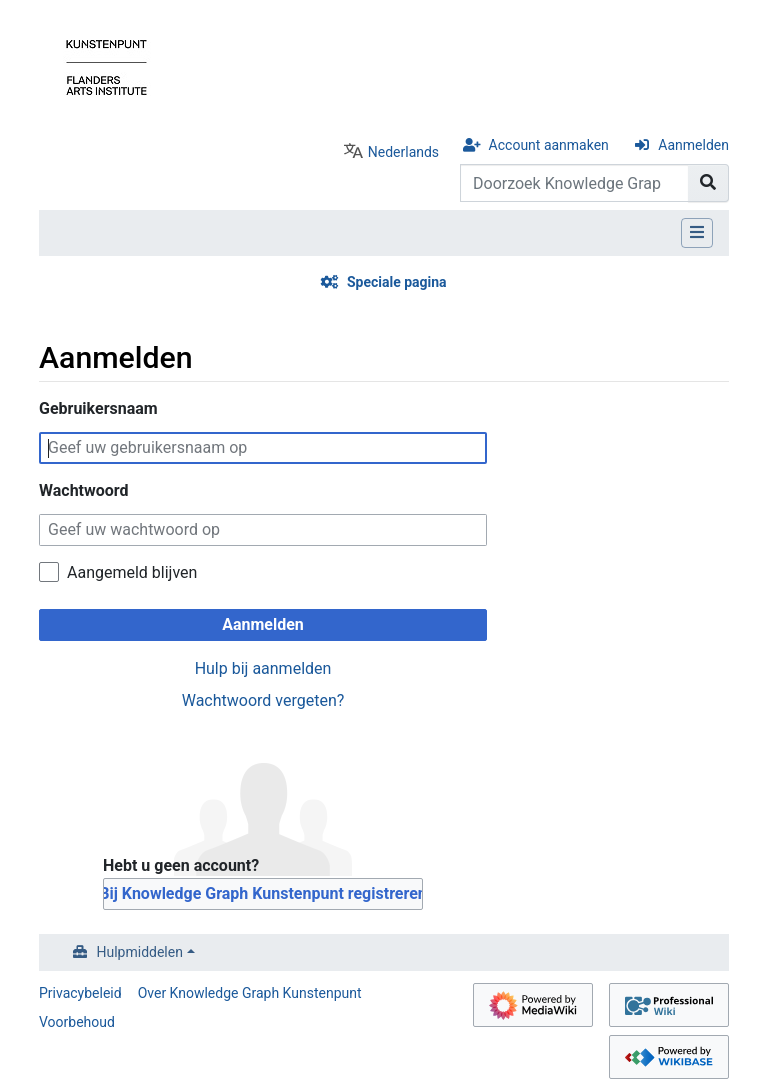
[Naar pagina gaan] (708, 183)
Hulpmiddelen (140, 952)
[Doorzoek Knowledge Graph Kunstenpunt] (574, 183)
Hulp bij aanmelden (263, 668)
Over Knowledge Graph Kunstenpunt (250, 993)
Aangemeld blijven (132, 572)
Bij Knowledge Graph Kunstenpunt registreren (263, 893)
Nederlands (403, 152)
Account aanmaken (549, 145)
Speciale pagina (397, 282)
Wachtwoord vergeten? (263, 700)
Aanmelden (693, 145)
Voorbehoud (77, 1022)
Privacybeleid (80, 993)
